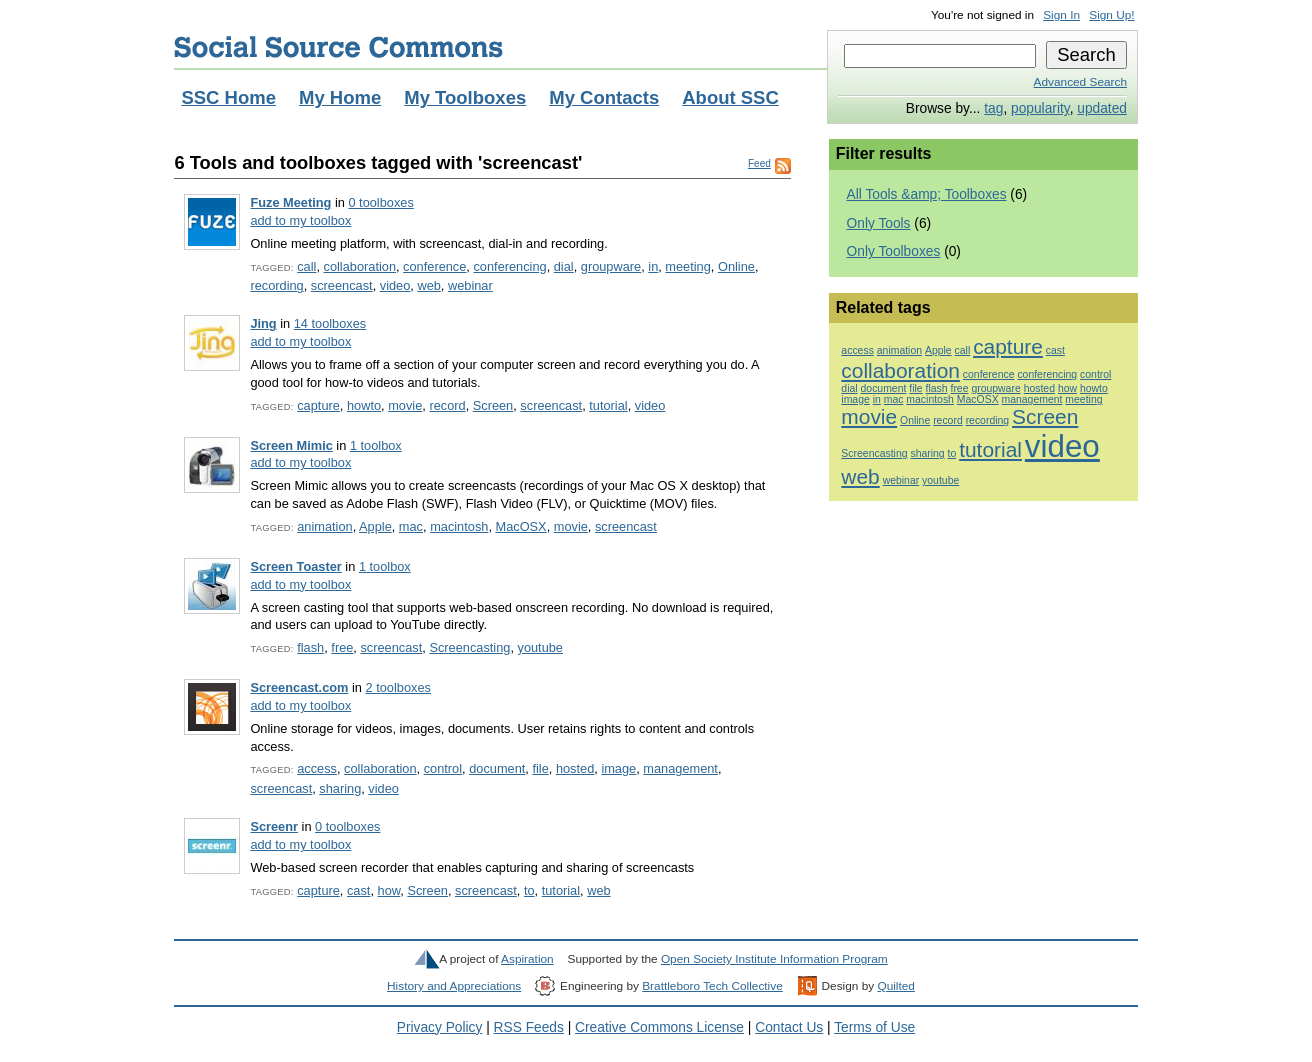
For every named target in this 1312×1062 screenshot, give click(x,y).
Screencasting (469, 647)
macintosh (459, 526)
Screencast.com (299, 687)
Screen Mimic (291, 445)
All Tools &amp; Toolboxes (927, 194)
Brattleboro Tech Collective (712, 986)
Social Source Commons (338, 47)
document (497, 768)
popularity (1040, 108)
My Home (340, 97)
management (680, 768)
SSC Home (228, 97)
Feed (759, 163)
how (389, 890)
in (653, 266)
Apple (375, 526)
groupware (611, 266)
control (443, 768)
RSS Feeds (529, 1027)
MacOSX (521, 526)
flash (310, 647)
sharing (340, 788)
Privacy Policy (440, 1027)
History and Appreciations (454, 986)
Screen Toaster (295, 566)
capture (318, 405)
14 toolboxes (330, 323)
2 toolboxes (398, 687)
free (342, 647)
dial (564, 266)
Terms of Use (874, 1027)
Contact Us (789, 1027)
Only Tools (879, 223)
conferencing (509, 266)
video (395, 285)
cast (358, 890)
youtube (540, 647)
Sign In (1061, 15)
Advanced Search (1080, 82)
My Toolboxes (465, 97)
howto (364, 405)
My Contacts (604, 97)
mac (411, 526)
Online (736, 266)
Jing (263, 323)
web (428, 285)
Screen (493, 405)
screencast (342, 285)
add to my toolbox (300, 220)
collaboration (360, 266)
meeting (687, 266)
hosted (575, 768)
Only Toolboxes (894, 251)
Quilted (895, 986)
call (306, 266)
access (317, 768)
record (447, 405)
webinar (470, 285)
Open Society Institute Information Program (774, 959)
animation (324, 526)
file (540, 768)
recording (276, 285)
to (529, 890)
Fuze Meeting (290, 202)
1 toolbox (376, 445)
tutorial (608, 405)
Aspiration (527, 959)
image (618, 768)
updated (1102, 108)
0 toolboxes (380, 202)
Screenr (274, 826)
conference (434, 266)
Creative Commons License (659, 1027)
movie (405, 405)
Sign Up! (1111, 15)
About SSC (730, 97)
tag (993, 108)
